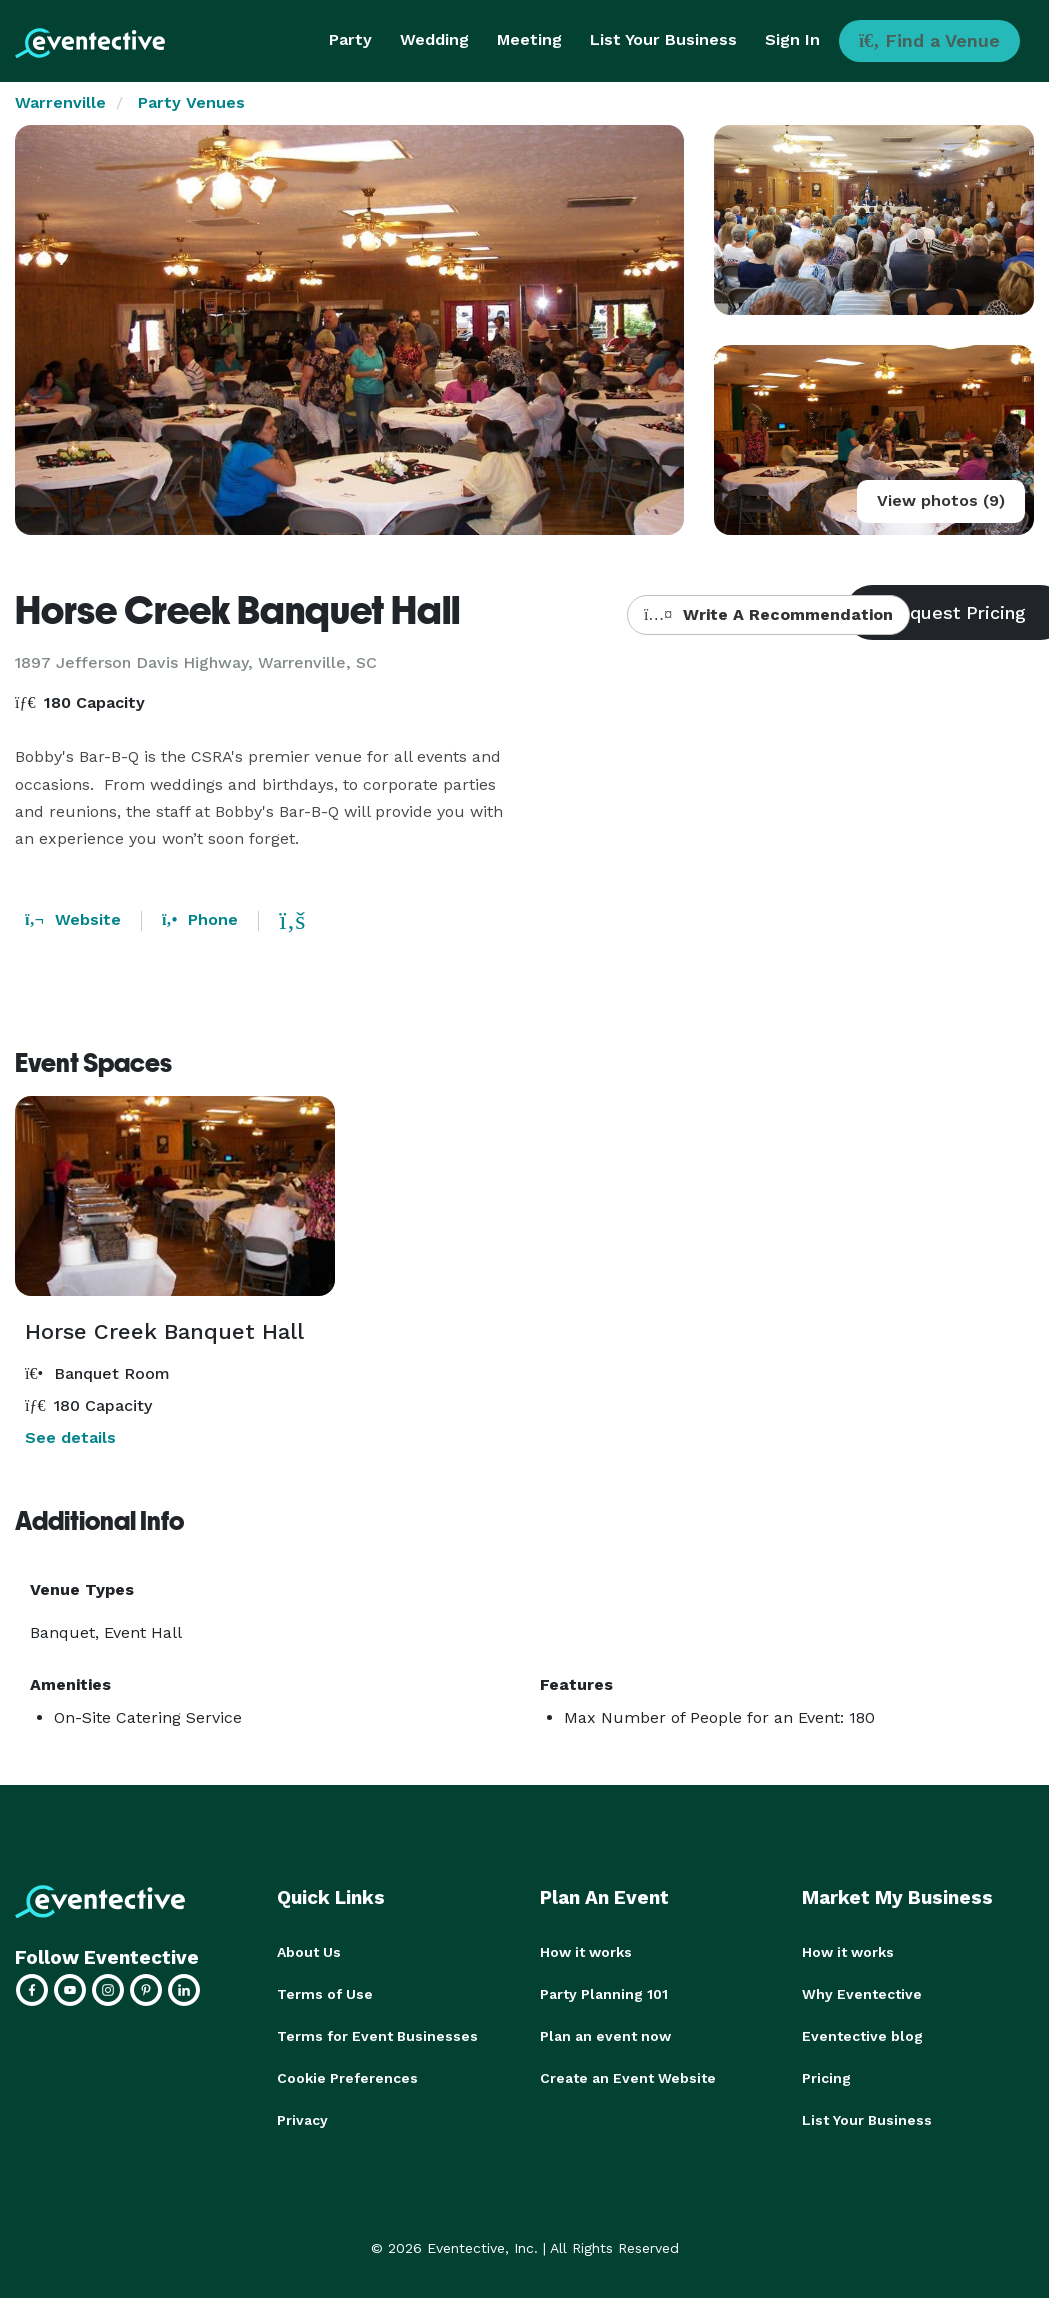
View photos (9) (941, 500)
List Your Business (663, 39)
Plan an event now (605, 2036)
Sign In (792, 39)
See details (70, 1437)
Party (350, 39)
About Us (309, 1952)
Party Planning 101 (604, 1994)
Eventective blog (862, 2036)
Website (73, 919)
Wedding (434, 39)
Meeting (529, 39)
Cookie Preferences (347, 2078)
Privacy (302, 2120)
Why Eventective (862, 1994)
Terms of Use (325, 1994)
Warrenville (60, 102)
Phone (200, 919)
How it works (586, 1952)
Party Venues (191, 102)
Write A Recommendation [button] (768, 614)
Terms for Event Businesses (377, 2036)
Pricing (826, 2078)
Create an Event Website (628, 2078)
